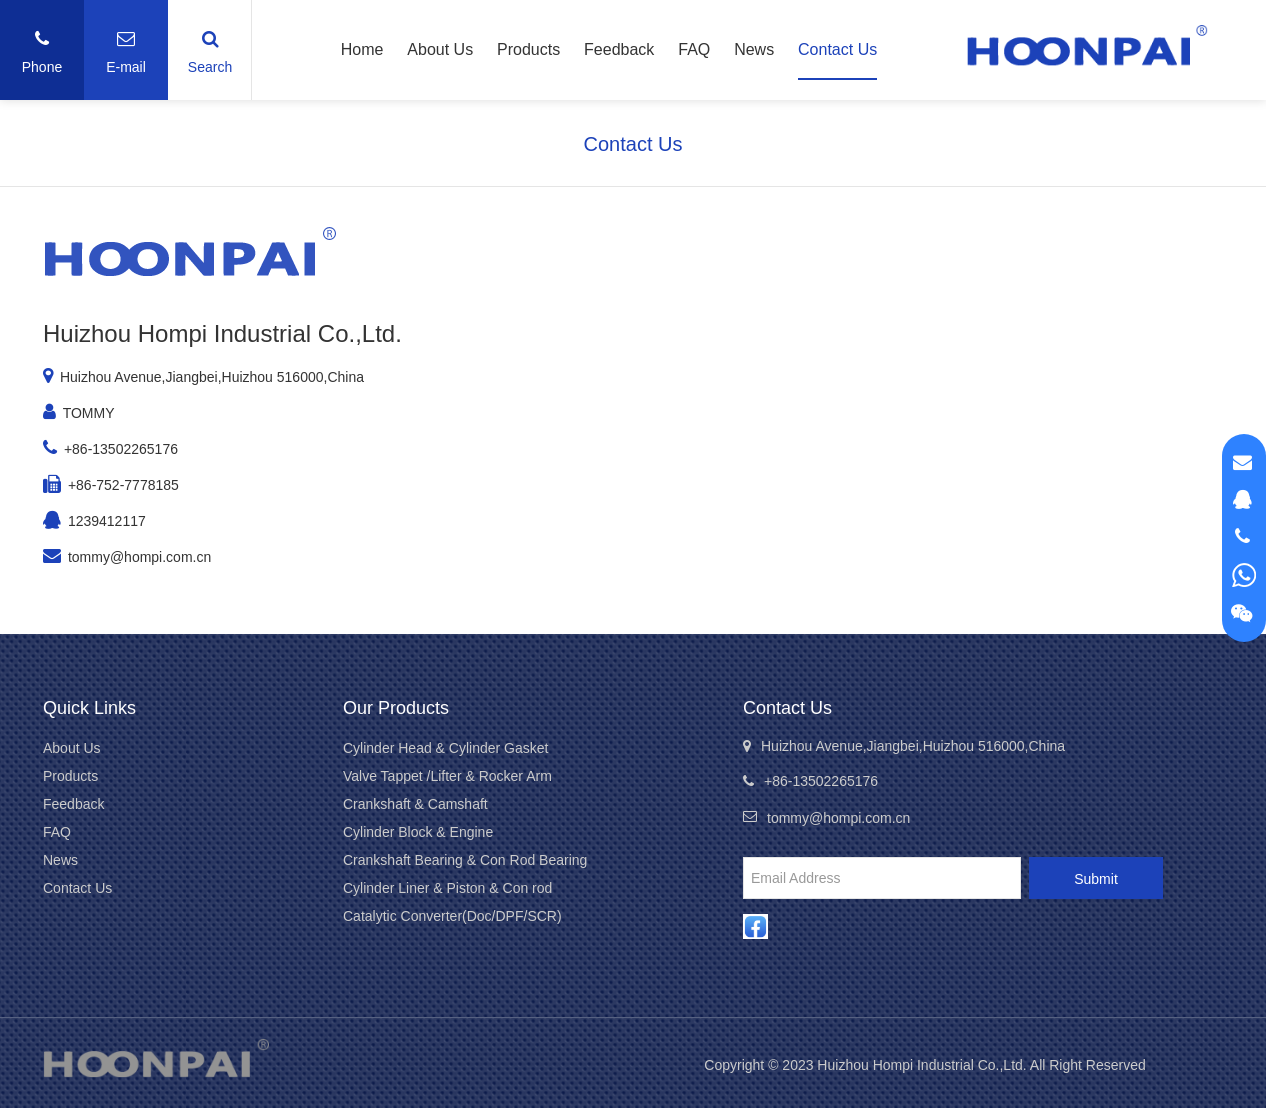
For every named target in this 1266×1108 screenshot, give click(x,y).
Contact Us (837, 49)
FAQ (694, 49)
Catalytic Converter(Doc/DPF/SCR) (452, 916)
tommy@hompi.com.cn (139, 557)
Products (528, 49)
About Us (440, 49)
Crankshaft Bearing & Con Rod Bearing (465, 860)
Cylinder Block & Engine (418, 832)
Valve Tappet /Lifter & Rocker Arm (447, 776)
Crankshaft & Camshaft (415, 804)
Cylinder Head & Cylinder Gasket (445, 748)
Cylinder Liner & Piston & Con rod (447, 888)
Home (362, 49)
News (754, 49)
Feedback (619, 49)
